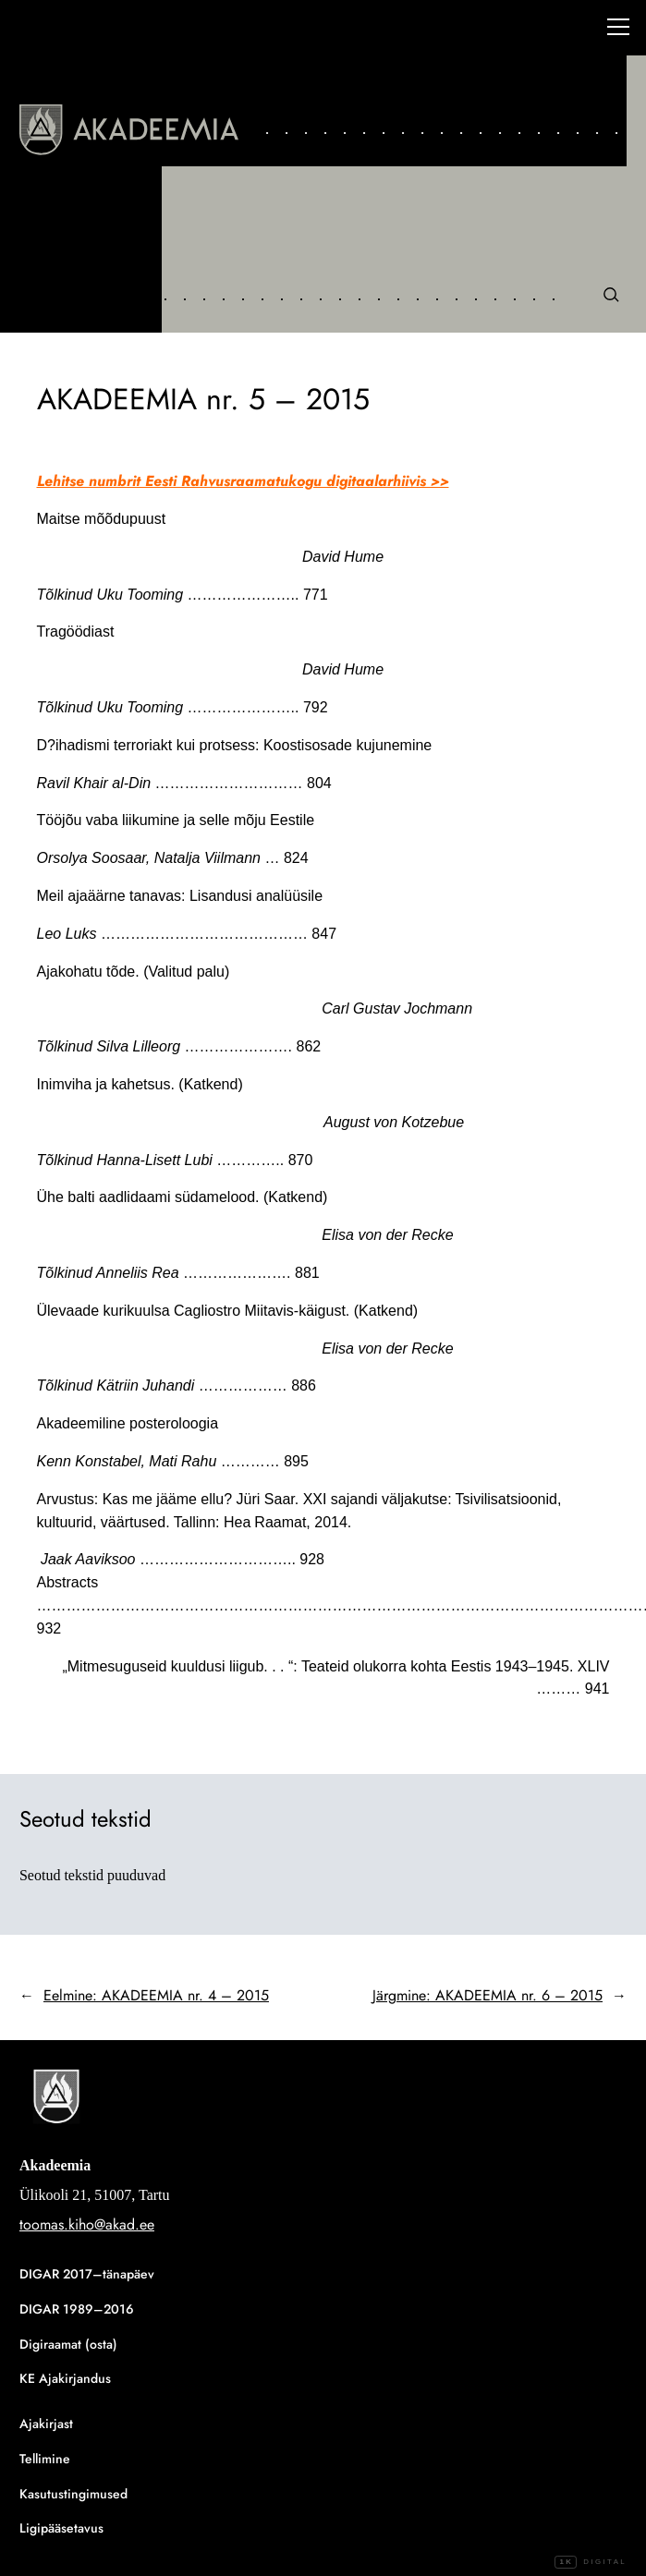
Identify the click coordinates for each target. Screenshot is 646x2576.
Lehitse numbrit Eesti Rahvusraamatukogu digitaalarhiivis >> (243, 481)
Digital (591, 2562)
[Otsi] (610, 294)
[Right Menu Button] (618, 29)
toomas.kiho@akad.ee (86, 2224)
